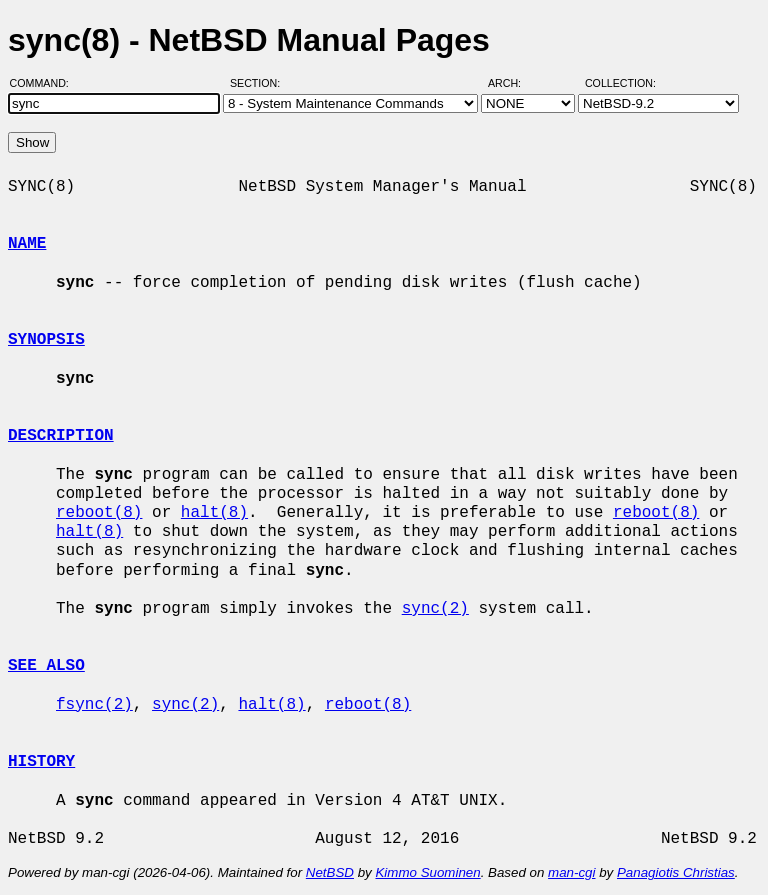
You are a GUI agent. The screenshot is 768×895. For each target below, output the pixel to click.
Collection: (620, 83)
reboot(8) (99, 513)
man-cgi (571, 872)
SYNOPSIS (46, 340)
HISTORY (41, 762)
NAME (27, 244)
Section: (259, 83)
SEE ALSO (46, 666)
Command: (45, 83)
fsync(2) (94, 705)
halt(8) (214, 513)
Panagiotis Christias (676, 872)
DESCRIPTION (61, 436)
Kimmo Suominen (427, 872)
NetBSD (330, 872)
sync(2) (435, 609)
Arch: (513, 83)
